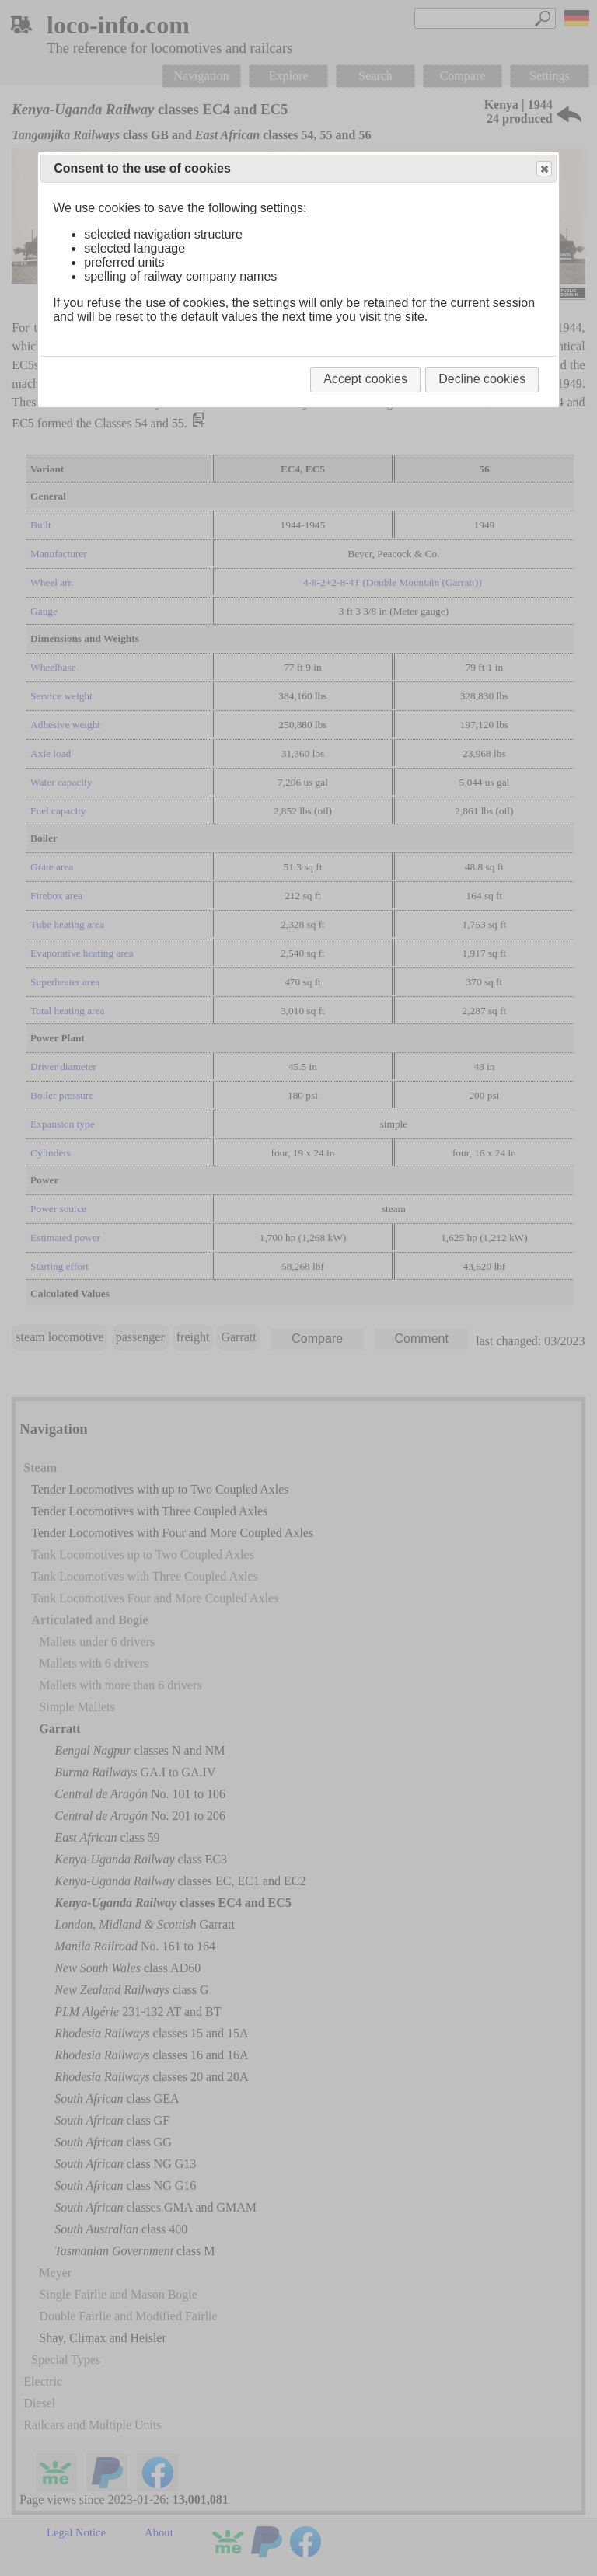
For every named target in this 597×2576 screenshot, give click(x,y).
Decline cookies (481, 378)
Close (543, 169)
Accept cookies (365, 378)
